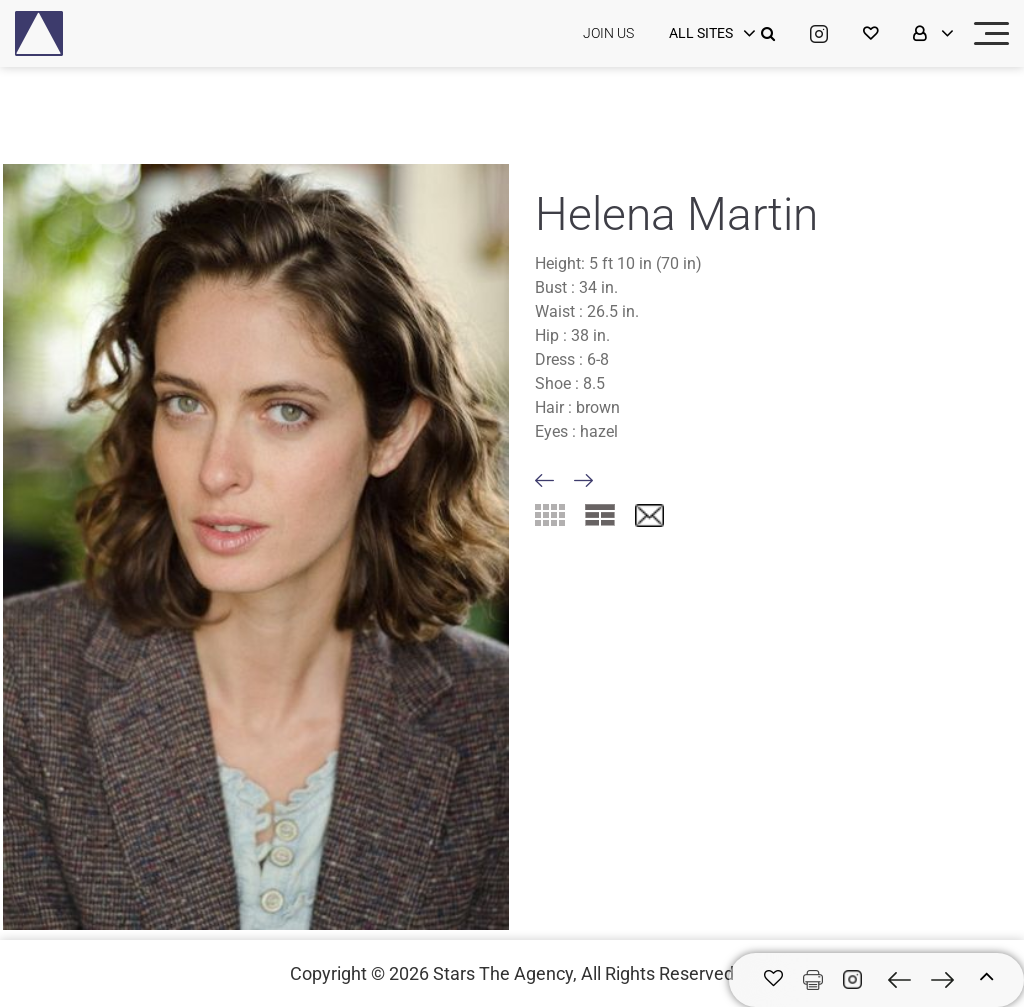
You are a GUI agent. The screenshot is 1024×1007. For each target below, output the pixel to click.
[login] (710, 34)
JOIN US (608, 33)
